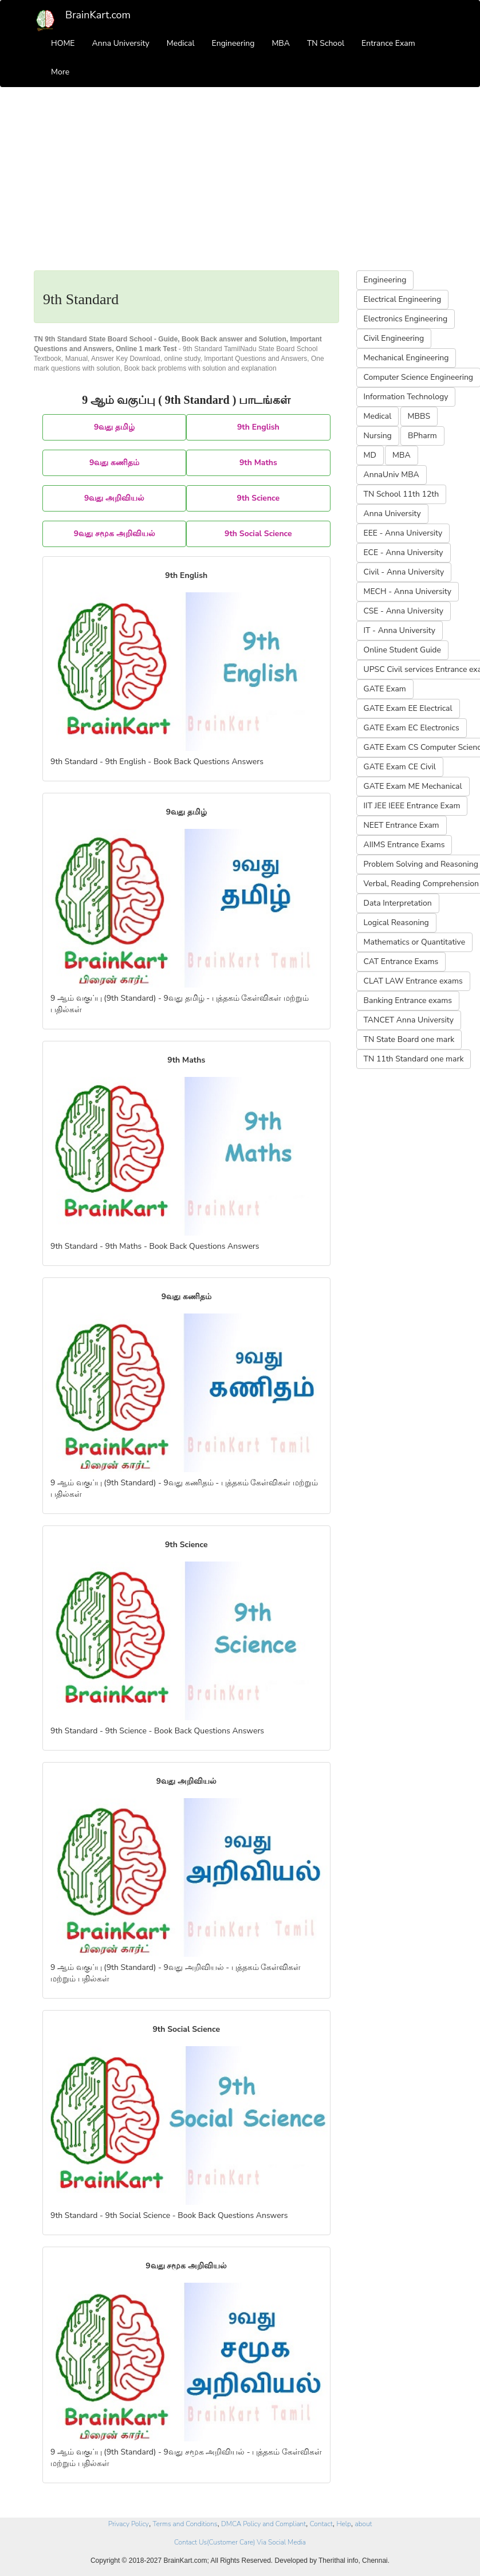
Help (343, 2523)
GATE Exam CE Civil (400, 766)
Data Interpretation (398, 903)
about (363, 2523)
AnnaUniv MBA (391, 474)
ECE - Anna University (403, 552)
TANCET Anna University (409, 1019)
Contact (321, 2523)
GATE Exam (385, 688)
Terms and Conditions (185, 2523)
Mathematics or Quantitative (415, 942)
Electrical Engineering (403, 299)
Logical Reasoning (396, 922)
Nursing (378, 435)
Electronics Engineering (406, 318)
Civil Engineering (394, 338)
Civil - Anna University (404, 572)
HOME (63, 43)
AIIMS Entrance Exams (404, 844)
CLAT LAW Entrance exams (413, 981)
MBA (281, 43)
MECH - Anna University (407, 591)
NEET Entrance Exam (401, 825)
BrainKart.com (98, 15)
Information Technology (406, 396)
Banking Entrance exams (408, 1000)
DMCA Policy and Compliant (263, 2523)
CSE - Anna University (403, 610)
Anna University (120, 43)
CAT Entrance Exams (401, 961)
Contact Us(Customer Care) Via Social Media (240, 2542)
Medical (181, 43)
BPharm (422, 435)
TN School (325, 43)
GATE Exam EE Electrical (408, 708)
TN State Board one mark (409, 1039)
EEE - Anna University (403, 533)
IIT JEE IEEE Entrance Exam (412, 805)
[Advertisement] (240, 184)
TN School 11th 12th (401, 494)
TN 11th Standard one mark (414, 1058)
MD (370, 455)
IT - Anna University (399, 630)
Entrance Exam (388, 43)
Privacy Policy (128, 2523)
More (60, 71)
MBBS (419, 416)
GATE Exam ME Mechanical (413, 786)
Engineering (233, 43)
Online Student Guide (402, 649)
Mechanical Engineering (406, 357)
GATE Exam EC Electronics (411, 727)
